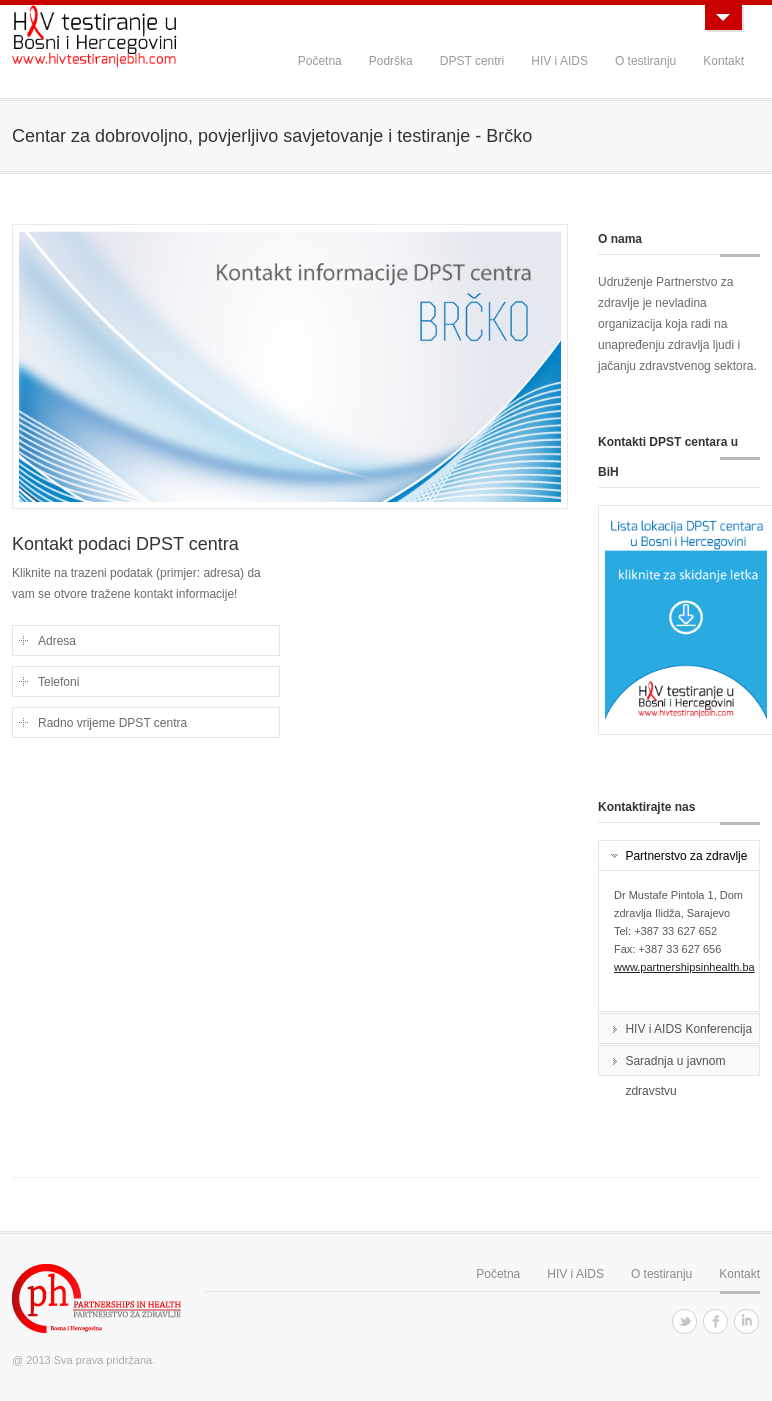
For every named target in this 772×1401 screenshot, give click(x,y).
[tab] (679, 856)
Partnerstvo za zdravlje (686, 856)
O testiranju (645, 61)
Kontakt (723, 61)
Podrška (391, 61)
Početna (320, 61)
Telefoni (58, 682)
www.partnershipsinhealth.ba (684, 967)
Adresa (57, 641)
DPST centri (472, 61)
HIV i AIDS (559, 61)
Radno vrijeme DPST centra (112, 723)
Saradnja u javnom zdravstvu (675, 1064)
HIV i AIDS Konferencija (688, 1029)
